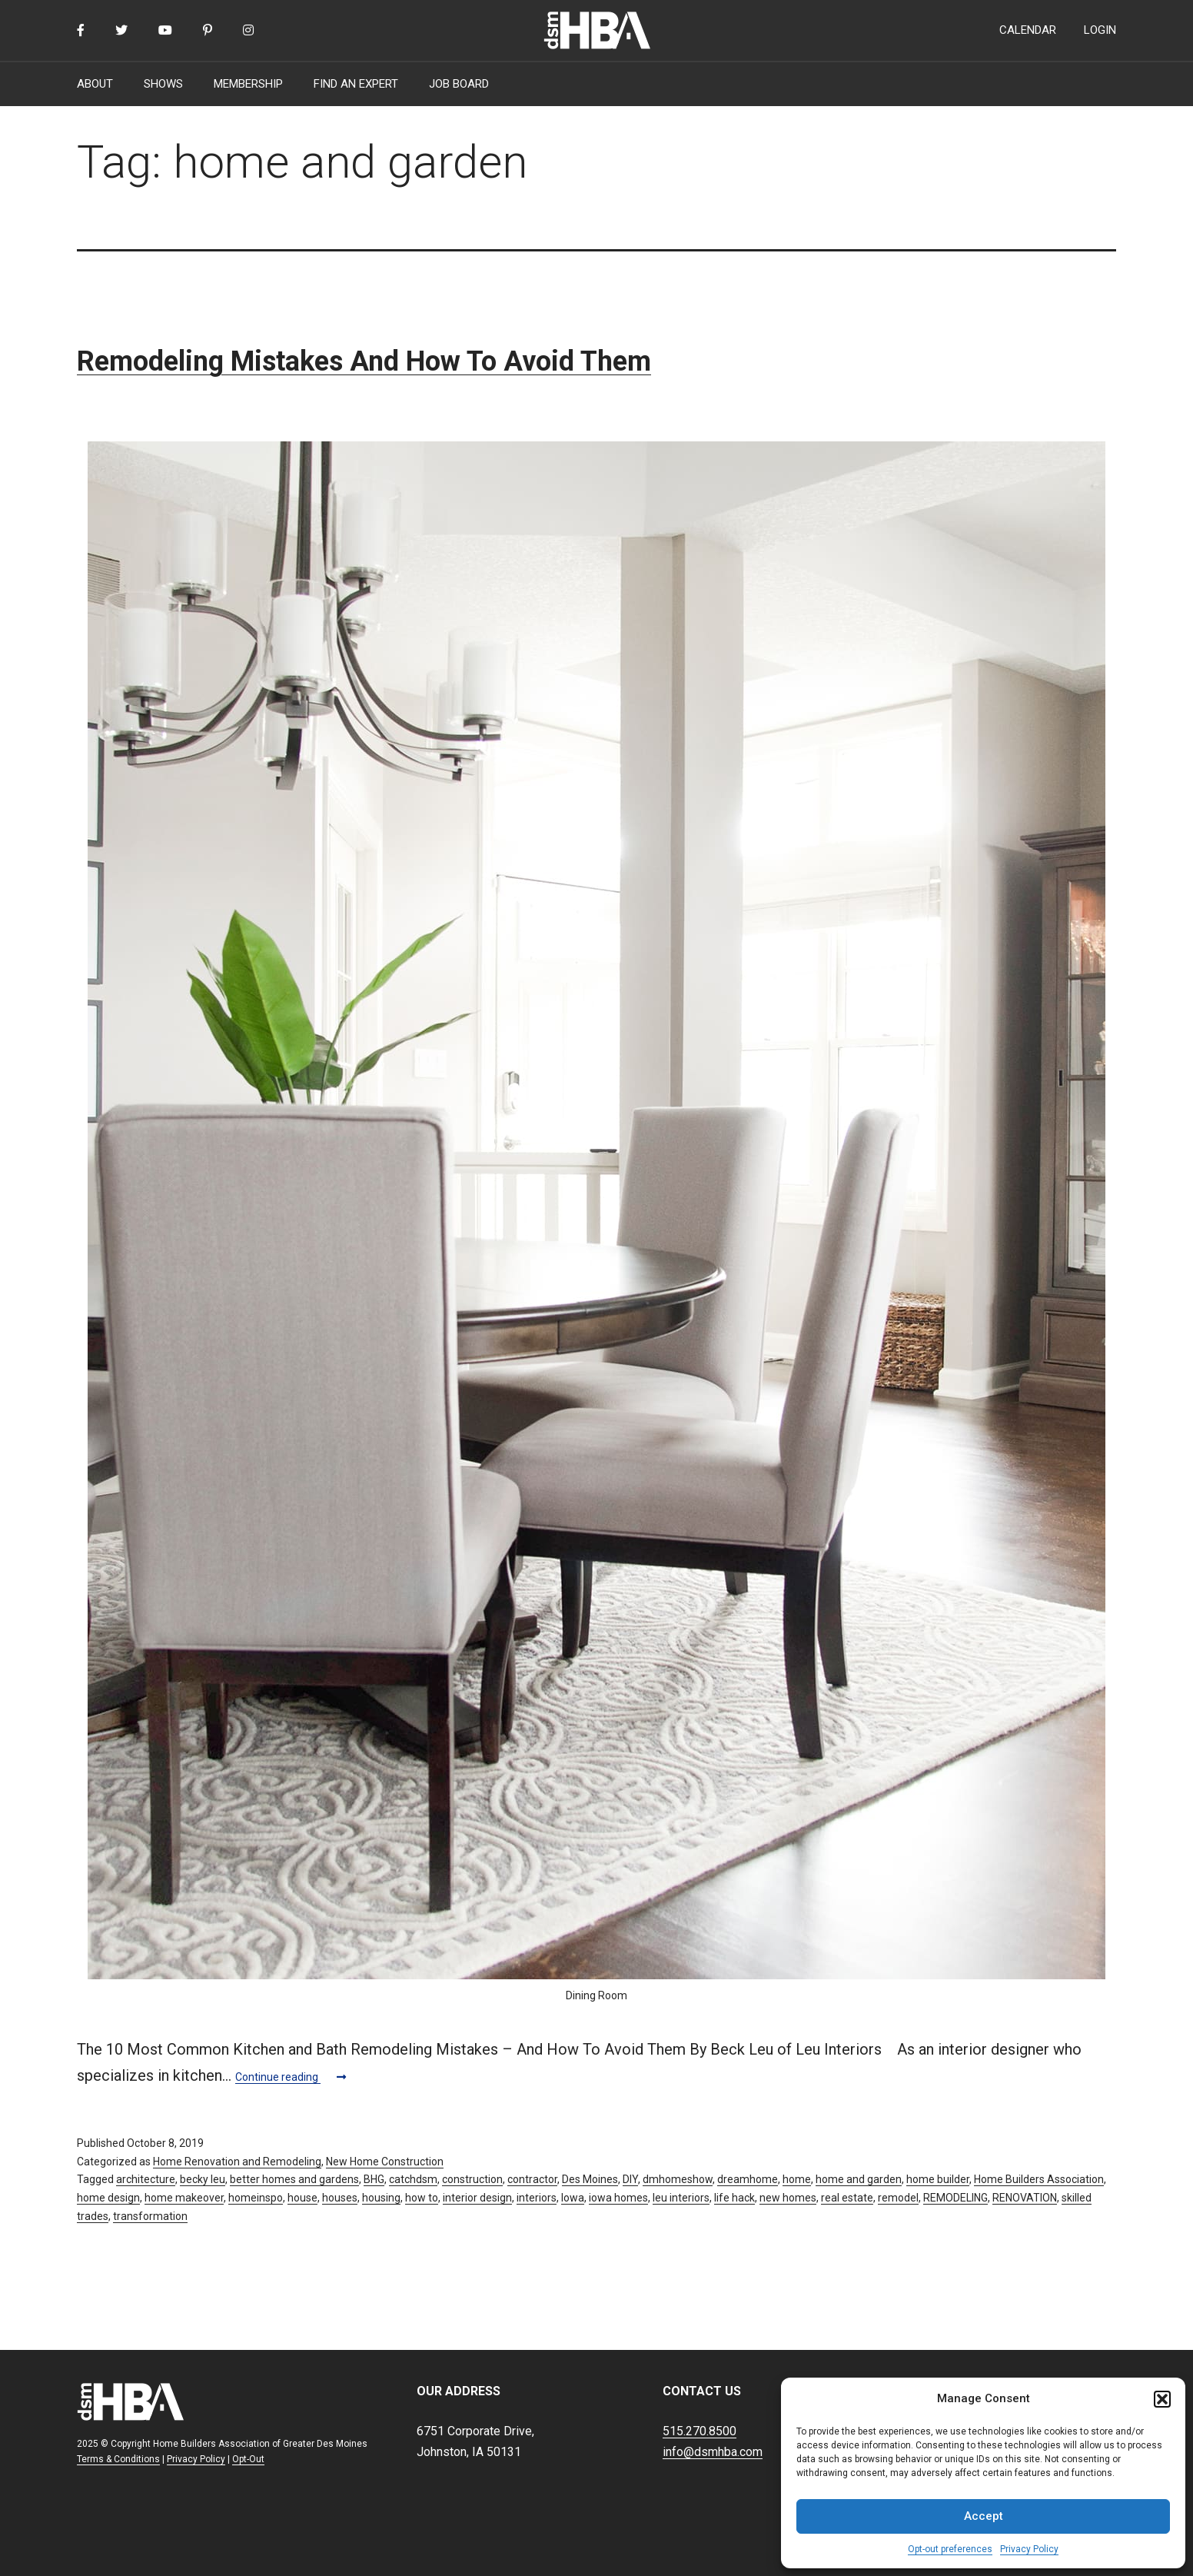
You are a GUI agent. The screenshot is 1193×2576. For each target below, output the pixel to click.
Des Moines (590, 2179)
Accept (983, 2516)
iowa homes (618, 2198)
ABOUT (95, 84)
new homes (787, 2198)
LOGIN (1100, 30)
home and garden (859, 2179)
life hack (734, 2198)
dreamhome (747, 2179)
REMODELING (955, 2198)
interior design (477, 2198)
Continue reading (290, 2077)
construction (472, 2179)
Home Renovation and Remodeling (237, 2161)
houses (339, 2198)
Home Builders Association (1039, 2179)
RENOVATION (1024, 2198)
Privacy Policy (1029, 2549)
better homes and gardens (294, 2179)
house (302, 2198)
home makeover (184, 2198)
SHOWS (163, 84)
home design (108, 2198)
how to (421, 2198)
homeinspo (255, 2198)
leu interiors (681, 2198)
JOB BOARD (459, 84)
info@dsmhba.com (713, 2452)
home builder (937, 2179)
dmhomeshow (678, 2179)
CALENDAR (1027, 30)
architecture (145, 2179)
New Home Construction (385, 2161)
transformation (150, 2216)
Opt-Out (248, 2459)
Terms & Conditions (118, 2459)
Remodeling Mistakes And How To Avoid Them (364, 361)
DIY (630, 2179)
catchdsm (413, 2179)
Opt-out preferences (950, 2549)
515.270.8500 (699, 2431)
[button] (1162, 2399)
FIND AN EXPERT (356, 84)
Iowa (572, 2198)
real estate (847, 2198)
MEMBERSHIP (248, 84)
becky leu (202, 2179)
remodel (898, 2198)
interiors (537, 2198)
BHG (374, 2179)
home (797, 2179)
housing (381, 2198)
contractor (532, 2179)
